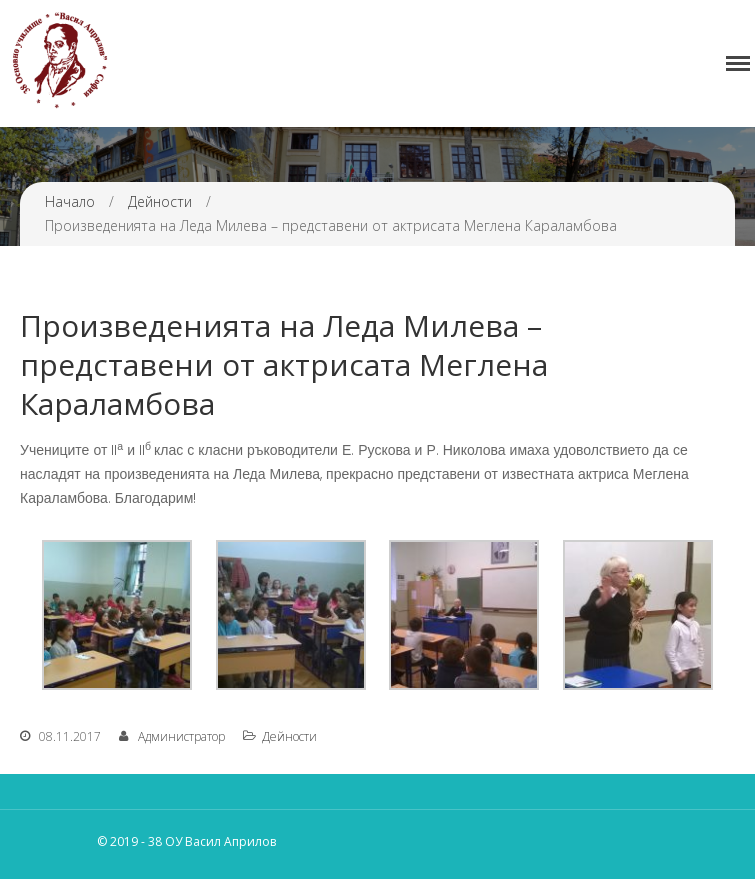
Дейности (160, 201)
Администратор (181, 736)
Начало (70, 201)
